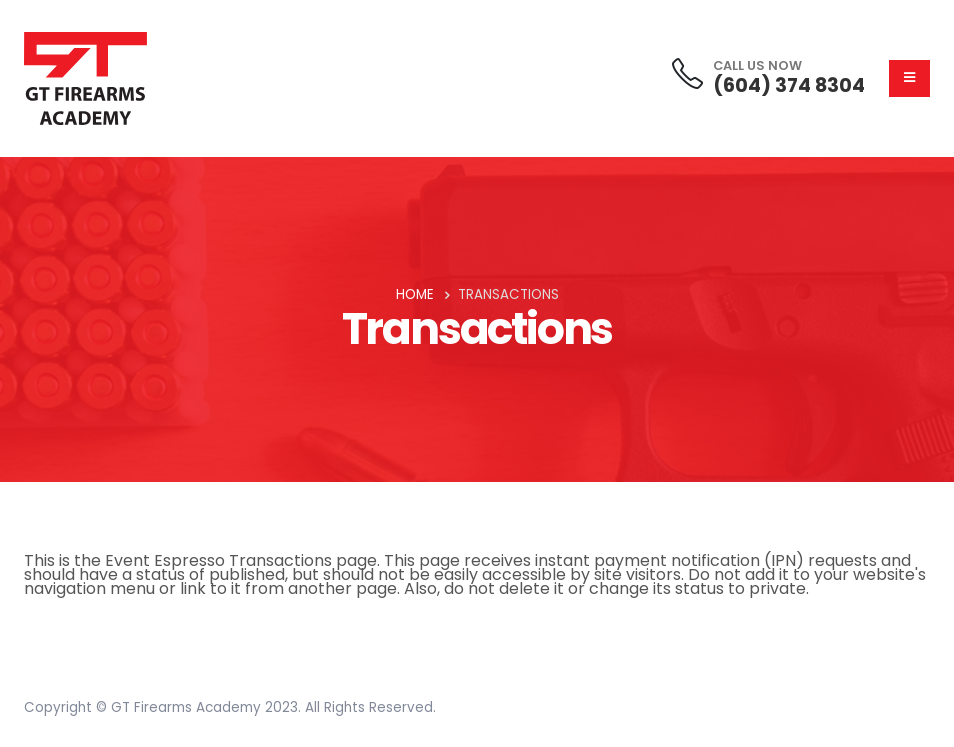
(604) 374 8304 (789, 85)
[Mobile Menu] (909, 78)
